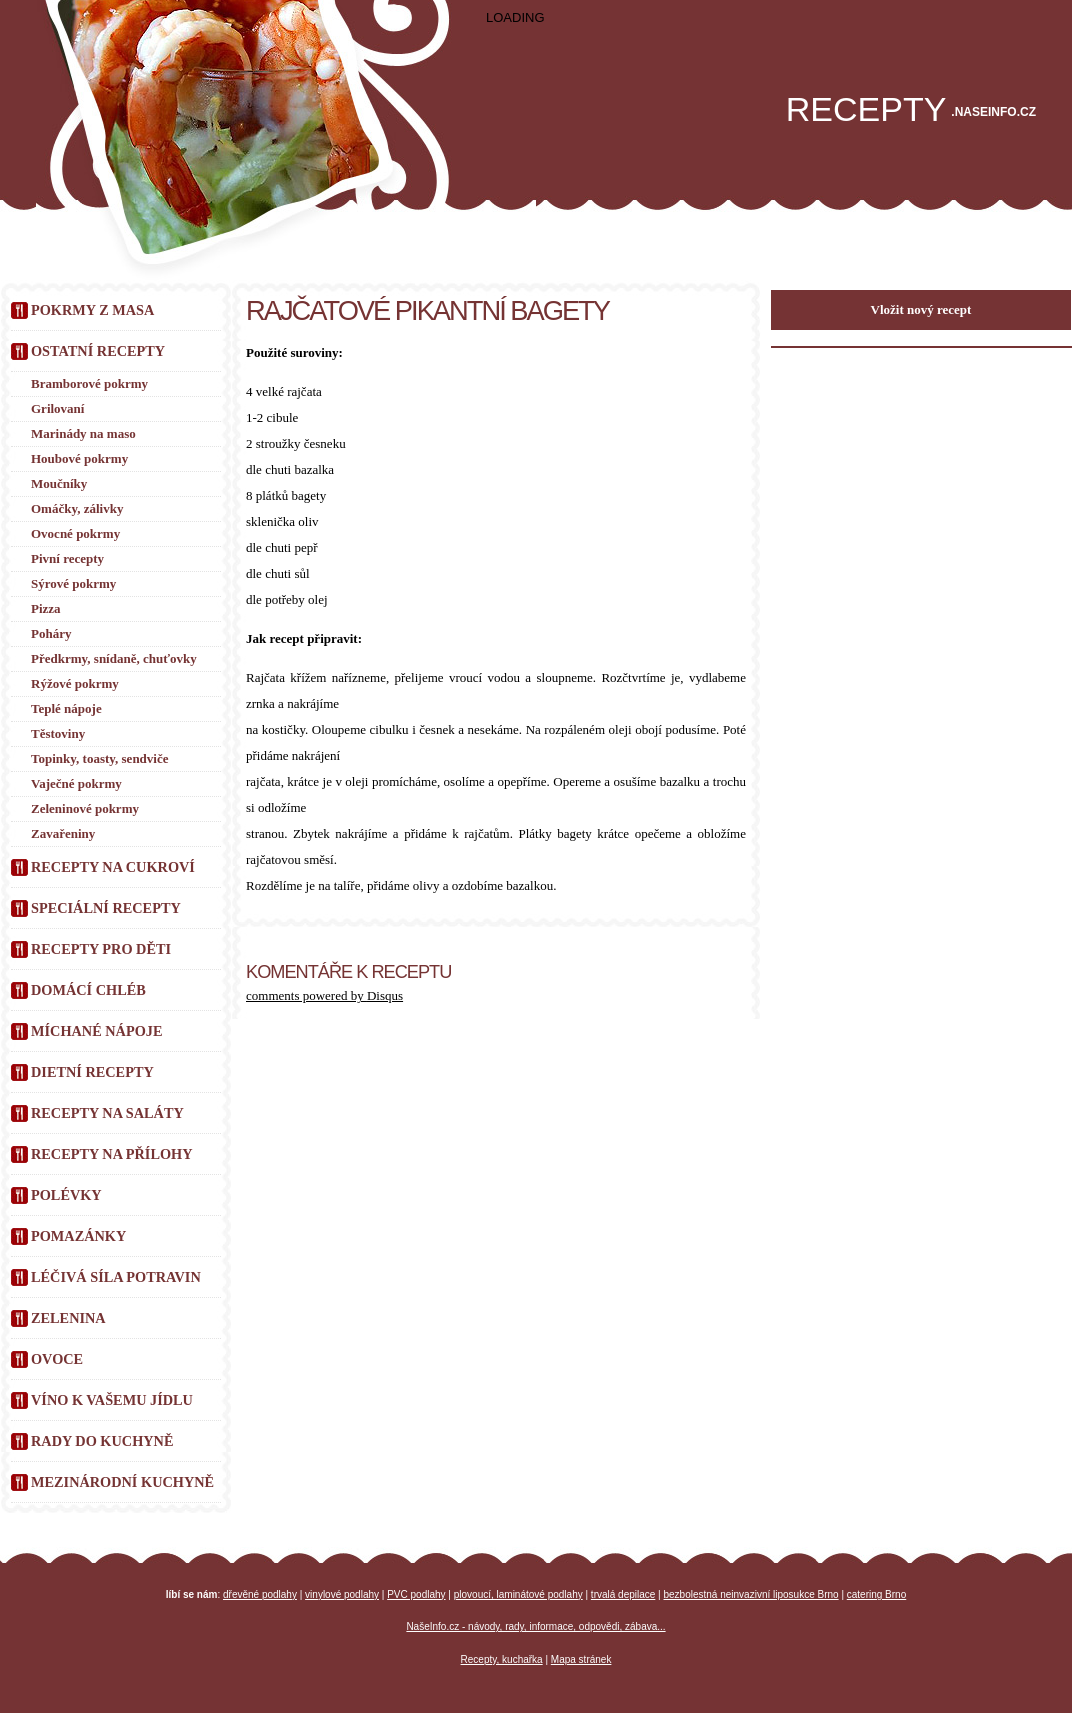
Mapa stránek (581, 1659)
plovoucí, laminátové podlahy (518, 1594)
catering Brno (876, 1594)
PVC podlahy (416, 1594)
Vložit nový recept (921, 309)
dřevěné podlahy (260, 1594)
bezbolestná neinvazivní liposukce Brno (751, 1594)
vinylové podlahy (342, 1594)
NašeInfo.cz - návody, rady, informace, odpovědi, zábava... (535, 1626)
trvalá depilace (623, 1594)
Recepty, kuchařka (502, 1659)
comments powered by (324, 995)
